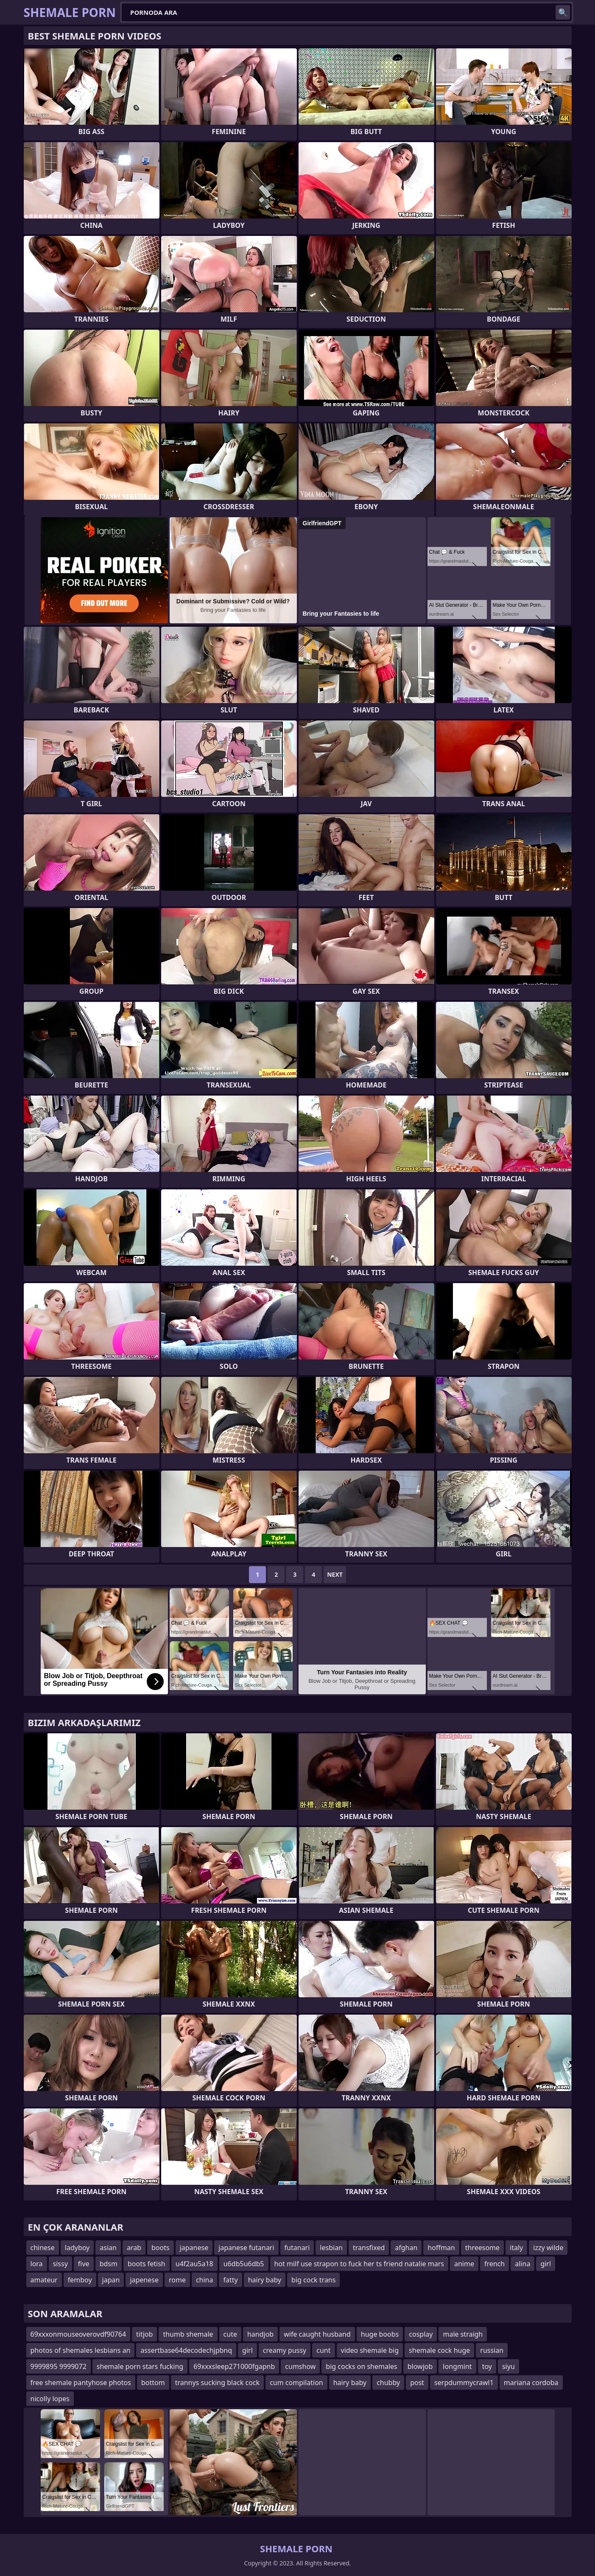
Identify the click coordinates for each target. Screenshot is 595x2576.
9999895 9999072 (59, 2366)
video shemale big (370, 2350)
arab (134, 2247)
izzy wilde (548, 2247)
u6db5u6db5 (243, 2263)
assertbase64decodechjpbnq (186, 2350)
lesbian (331, 2247)
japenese (144, 2279)
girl (545, 2263)
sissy (60, 2263)
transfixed (369, 2247)
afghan (406, 2247)
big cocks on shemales (361, 2366)
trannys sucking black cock (217, 2382)
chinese (43, 2247)
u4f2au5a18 (194, 2263)
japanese (194, 2247)
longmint (457, 2366)
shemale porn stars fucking (140, 2366)
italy (516, 2247)
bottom (153, 2382)
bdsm (108, 2263)
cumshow (300, 2366)
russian (491, 2350)
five (83, 2263)
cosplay (421, 2334)
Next (335, 1574)
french (494, 2263)
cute (230, 2334)
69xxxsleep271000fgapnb (234, 2366)
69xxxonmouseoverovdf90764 (78, 2334)
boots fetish (146, 2263)
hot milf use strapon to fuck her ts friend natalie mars (359, 2263)
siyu (508, 2366)
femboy (80, 2279)
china (204, 2279)
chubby (388, 2382)
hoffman (441, 2247)
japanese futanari (246, 2247)
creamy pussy (284, 2350)
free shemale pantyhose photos (81, 2382)
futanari (297, 2247)
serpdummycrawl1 (464, 2382)
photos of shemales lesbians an (81, 2350)
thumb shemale (188, 2334)
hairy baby (264, 2279)
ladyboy (77, 2247)
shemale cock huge (439, 2350)
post (417, 2382)
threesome (482, 2247)
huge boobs (380, 2334)
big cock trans (313, 2279)
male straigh (463, 2334)
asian (108, 2247)
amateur (44, 2279)
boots (160, 2247)
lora (37, 2263)
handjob (260, 2334)
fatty (230, 2279)
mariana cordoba (531, 2382)
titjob (144, 2334)
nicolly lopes (50, 2398)
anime (464, 2263)
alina (522, 2263)
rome (177, 2279)
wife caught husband (317, 2334)
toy (487, 2366)
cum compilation (296, 2382)
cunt (323, 2350)
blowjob (420, 2366)
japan (111, 2279)
